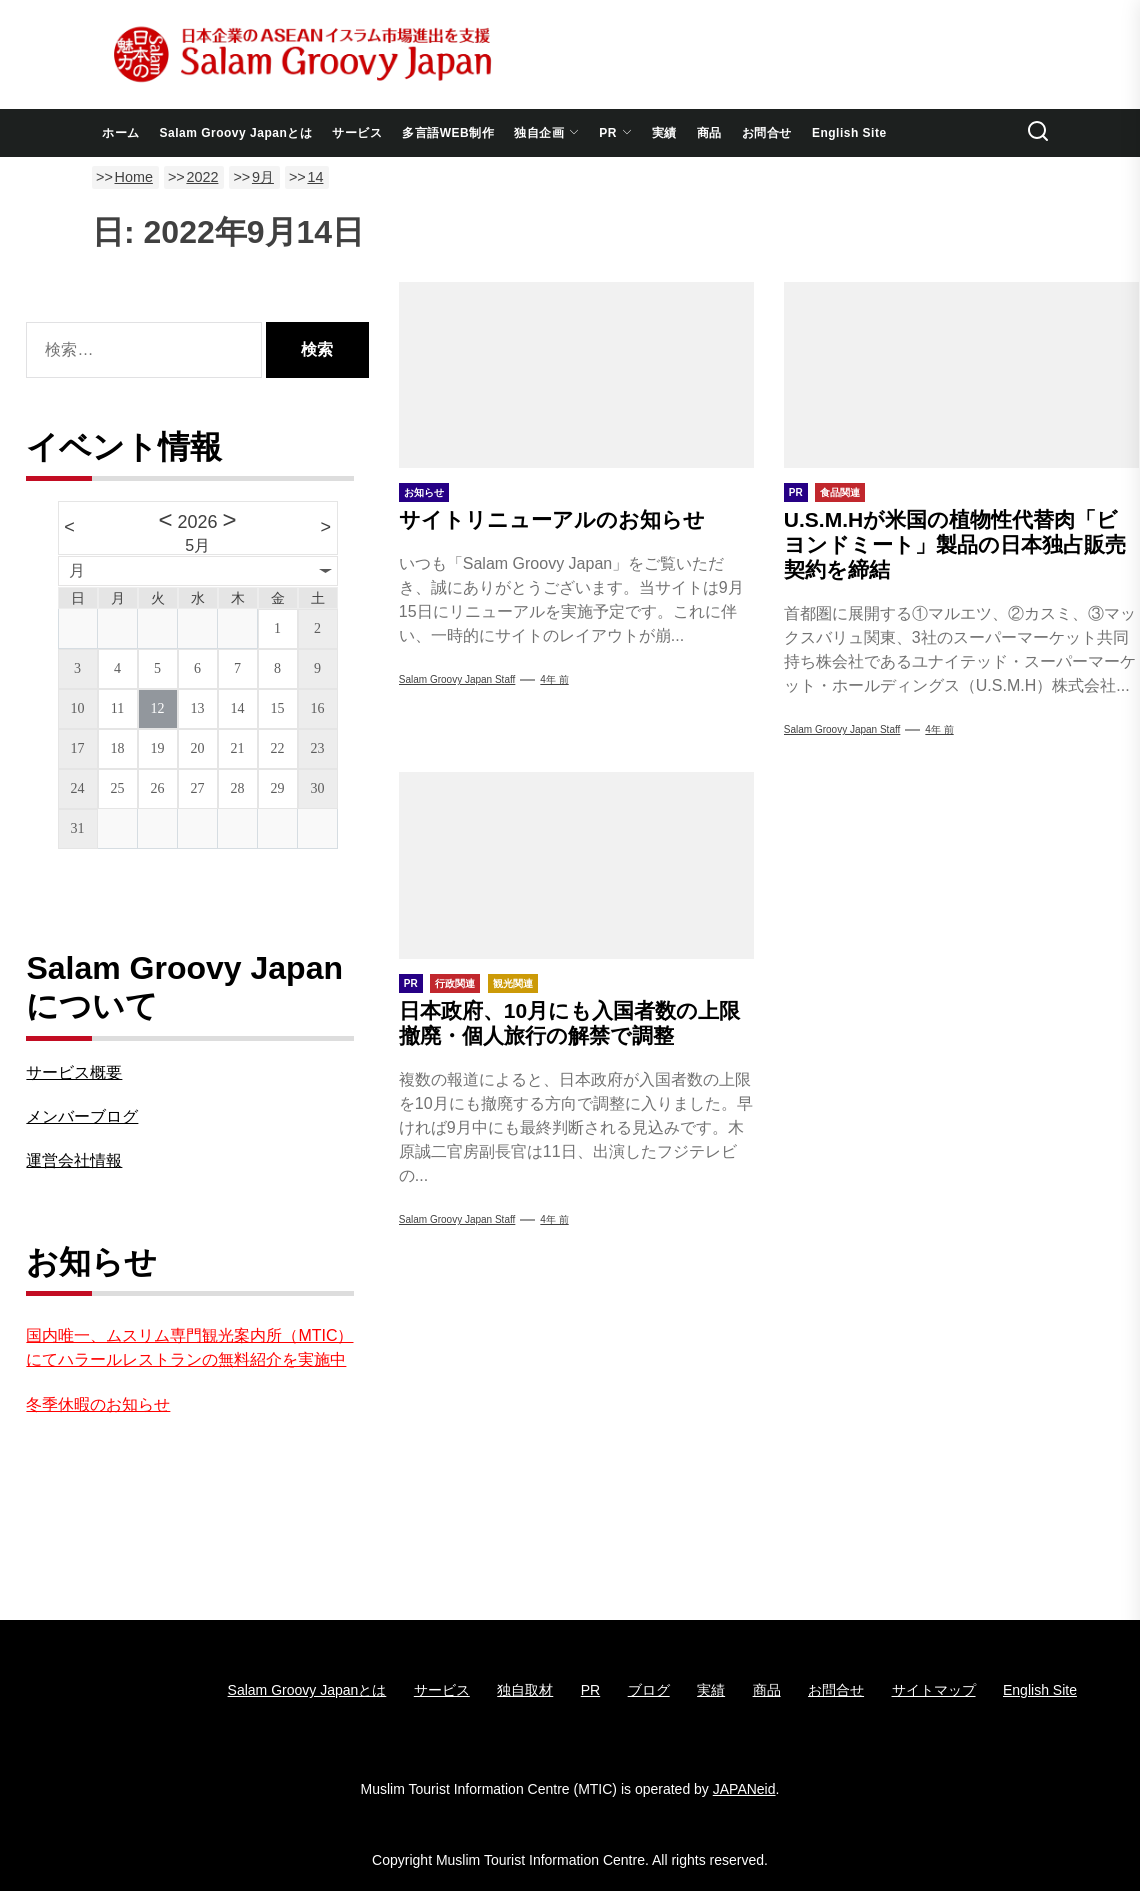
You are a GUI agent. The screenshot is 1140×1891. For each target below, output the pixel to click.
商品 (709, 133)
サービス (357, 133)
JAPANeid (744, 1789)
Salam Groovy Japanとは (236, 133)
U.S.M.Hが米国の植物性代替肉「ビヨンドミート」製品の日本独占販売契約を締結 (955, 544)
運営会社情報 (74, 1160)
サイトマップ (934, 1690)
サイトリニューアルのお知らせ (552, 519)
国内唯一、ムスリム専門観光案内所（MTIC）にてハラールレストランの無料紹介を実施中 (189, 1347)
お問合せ (767, 133)
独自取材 (525, 1690)
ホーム (121, 133)
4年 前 (554, 679)
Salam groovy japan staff (457, 679)
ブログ (649, 1690)
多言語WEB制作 (448, 133)
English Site (849, 133)
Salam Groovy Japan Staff (842, 729)
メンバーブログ (82, 1116)
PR (615, 133)
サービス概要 (74, 1072)
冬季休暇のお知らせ (98, 1404)
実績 (664, 133)
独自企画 (546, 133)
